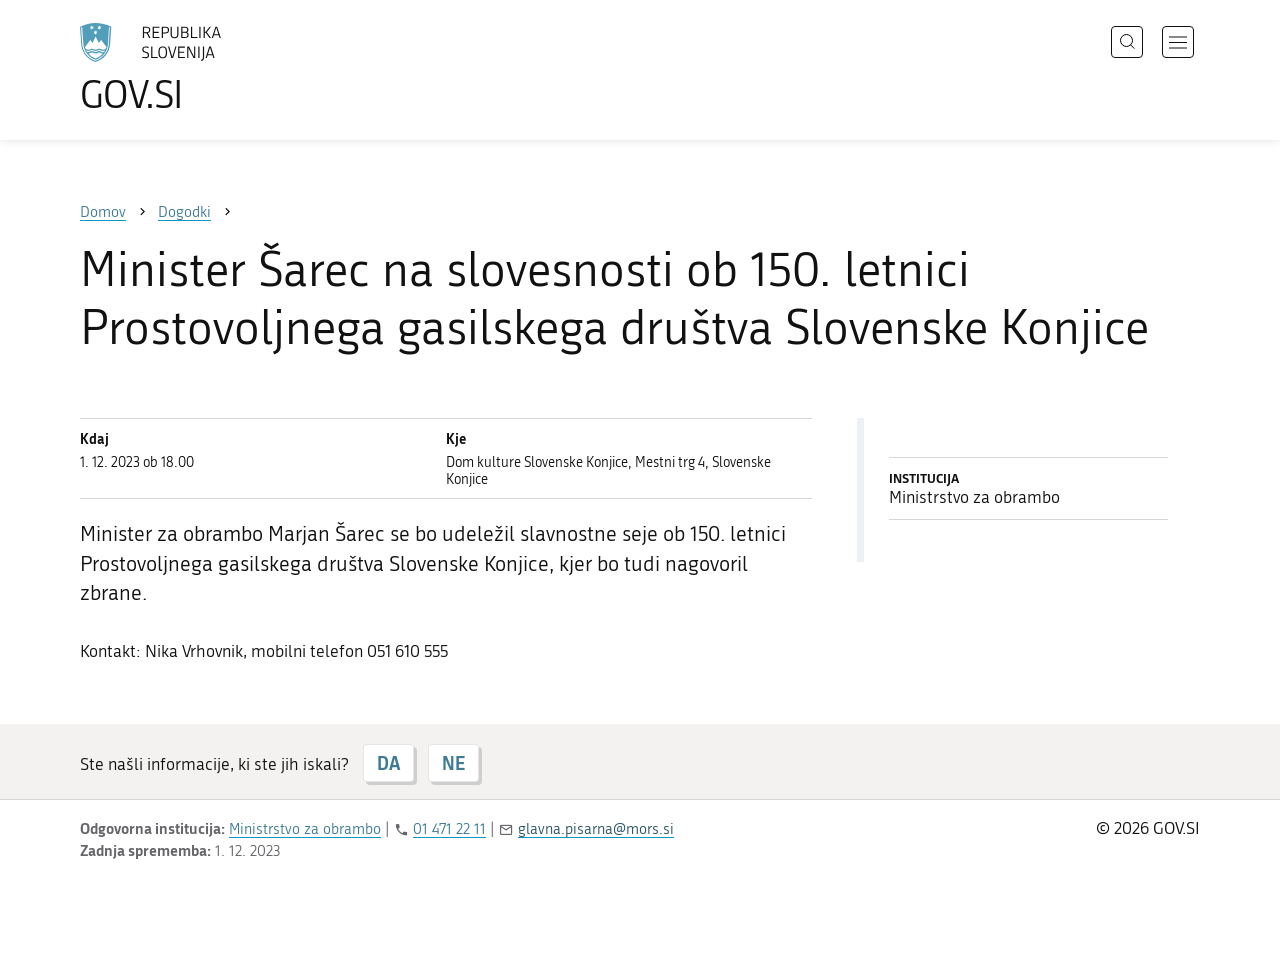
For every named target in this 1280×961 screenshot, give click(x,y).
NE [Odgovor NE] (453, 763)
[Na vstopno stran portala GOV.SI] (206, 68)
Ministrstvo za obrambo (305, 829)
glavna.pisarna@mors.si (596, 829)
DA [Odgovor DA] (388, 763)
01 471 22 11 (449, 829)
